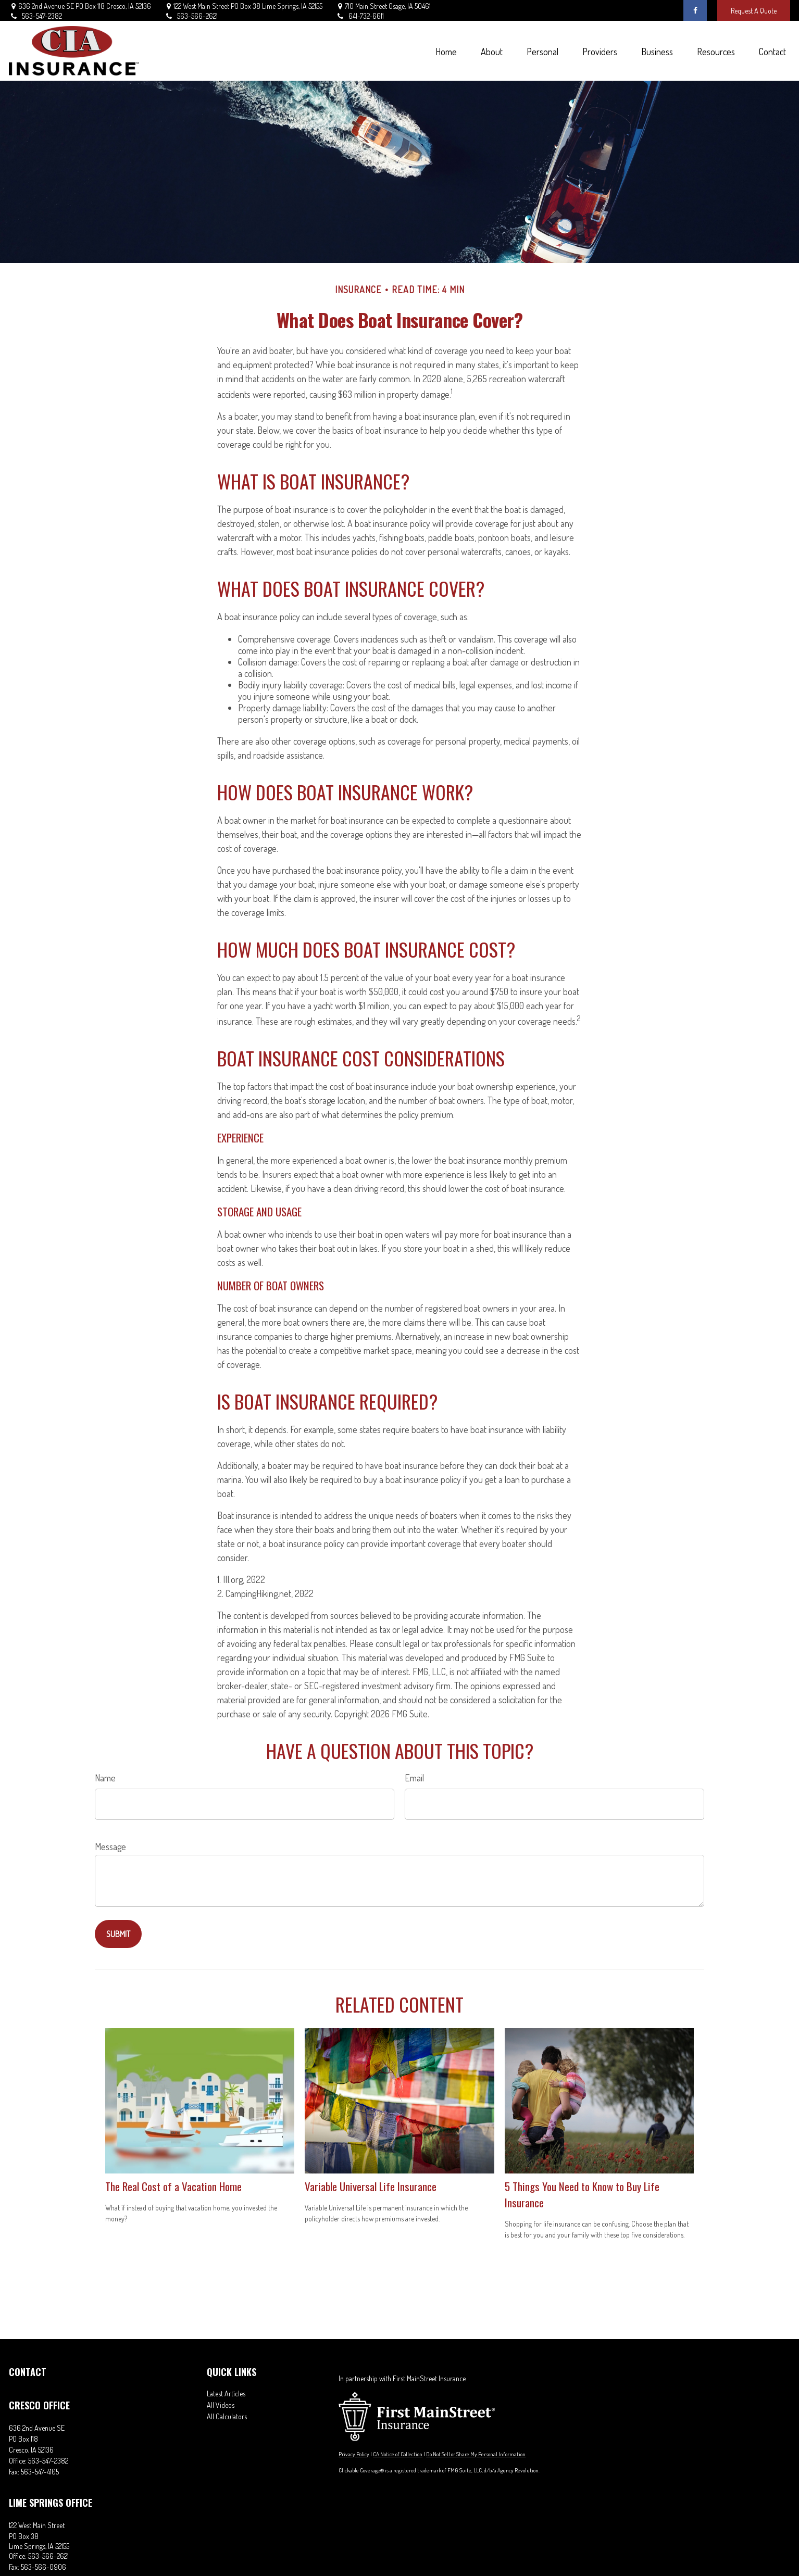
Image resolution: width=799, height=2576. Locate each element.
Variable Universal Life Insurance (370, 2186)
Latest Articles (226, 2393)
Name (105, 1777)
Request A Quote (754, 10)
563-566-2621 (191, 15)
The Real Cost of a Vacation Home (173, 2186)
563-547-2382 (35, 15)
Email (414, 1777)
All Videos (220, 2405)
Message (110, 1846)
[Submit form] (118, 1934)
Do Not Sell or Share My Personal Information (476, 2454)
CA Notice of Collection (397, 2454)
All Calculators (227, 2416)
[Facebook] (695, 10)
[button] (446, 50)
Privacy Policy (354, 2454)
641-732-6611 (359, 15)
